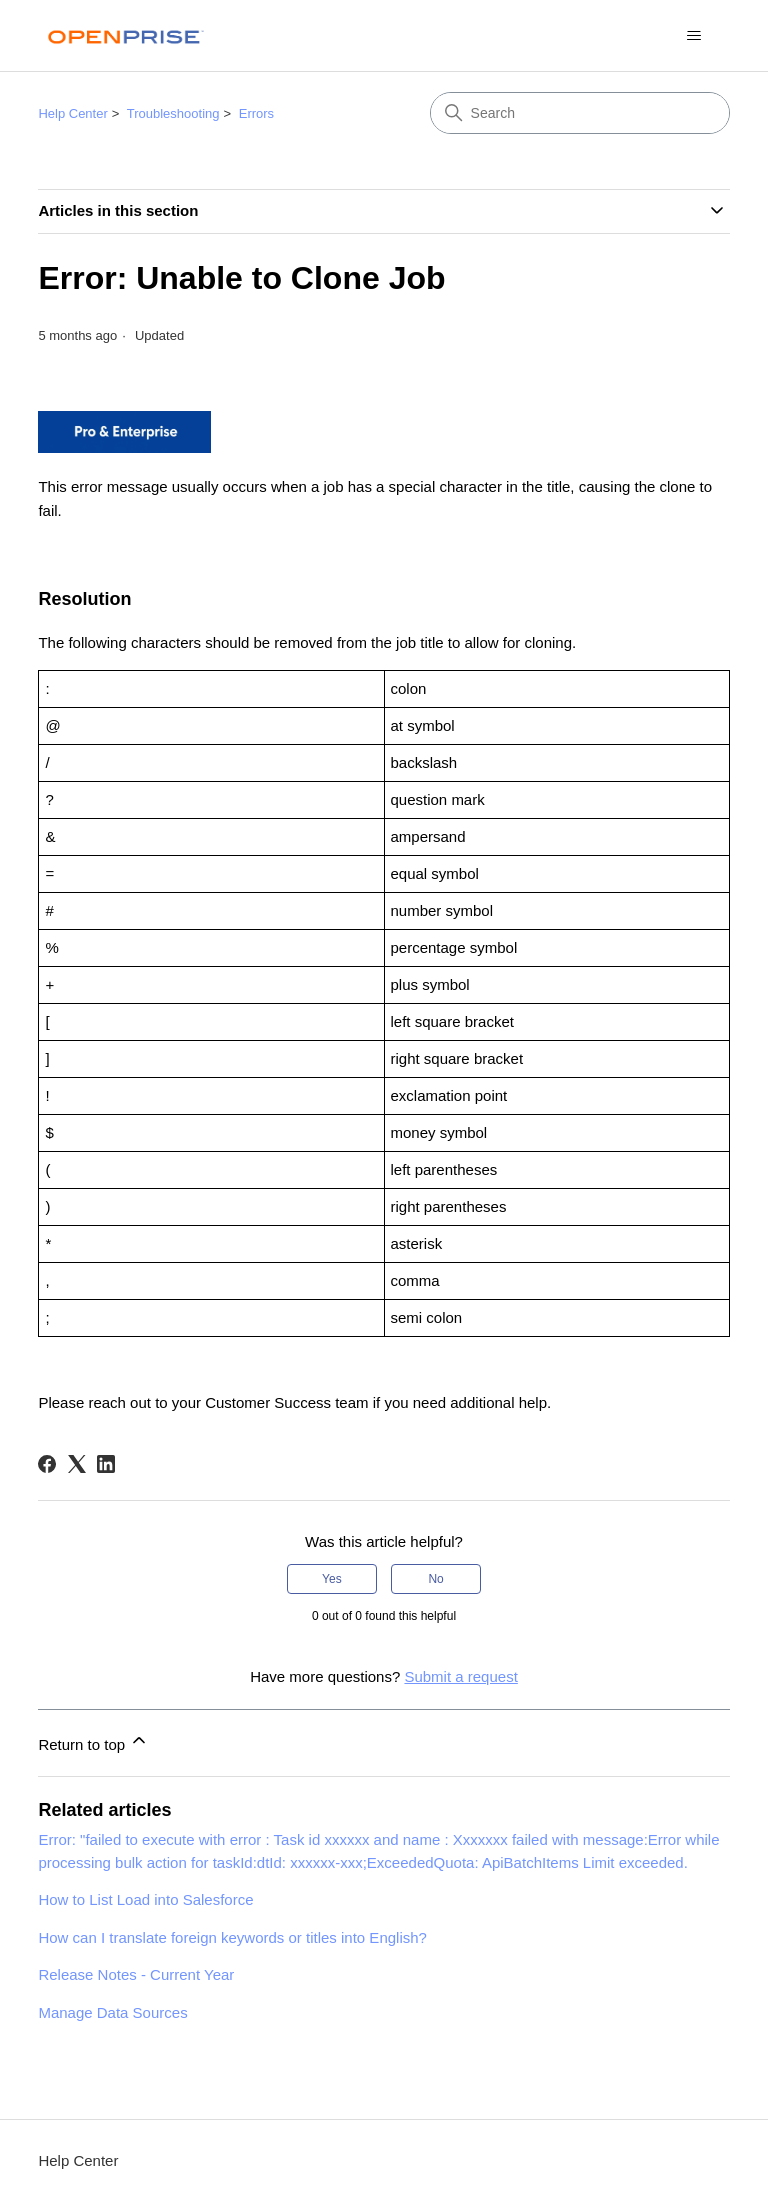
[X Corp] (77, 1464)
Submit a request (460, 1676)
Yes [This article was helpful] (332, 1579)
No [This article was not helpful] (435, 1579)
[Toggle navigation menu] (694, 36)
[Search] (580, 113)
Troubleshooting (173, 113)
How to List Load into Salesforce (145, 1899)
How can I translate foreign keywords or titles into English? (232, 1937)
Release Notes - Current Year (136, 1974)
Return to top (93, 1741)
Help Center (72, 113)
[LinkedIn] (106, 1464)
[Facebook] (47, 1464)
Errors (256, 113)
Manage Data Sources (112, 2012)
